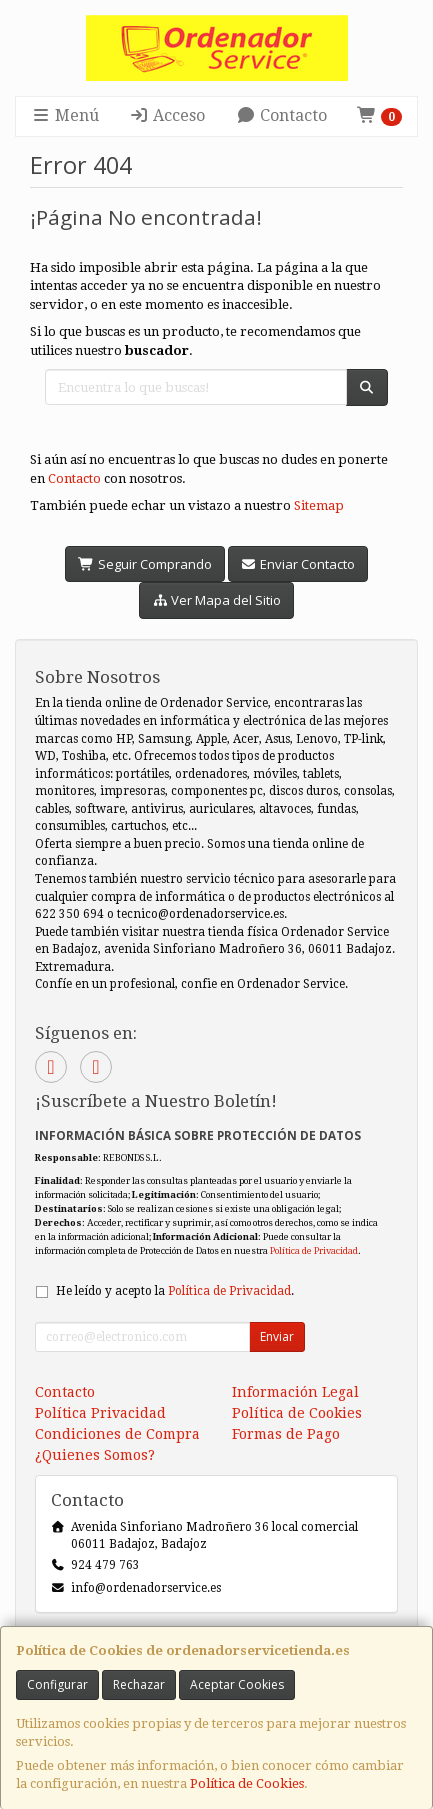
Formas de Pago (286, 1434)
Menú (65, 115)
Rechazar (139, 1684)
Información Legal (295, 1392)
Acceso (167, 115)
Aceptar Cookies (237, 1684)
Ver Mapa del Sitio (216, 600)
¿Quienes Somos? (95, 1455)
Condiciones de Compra (117, 1434)
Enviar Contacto (298, 564)
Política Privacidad (100, 1413)
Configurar (57, 1684)
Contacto (281, 115)
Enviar (277, 1336)
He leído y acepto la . (175, 1291)
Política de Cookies (247, 1783)
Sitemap (319, 505)
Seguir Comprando (144, 564)
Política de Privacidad (314, 1250)
